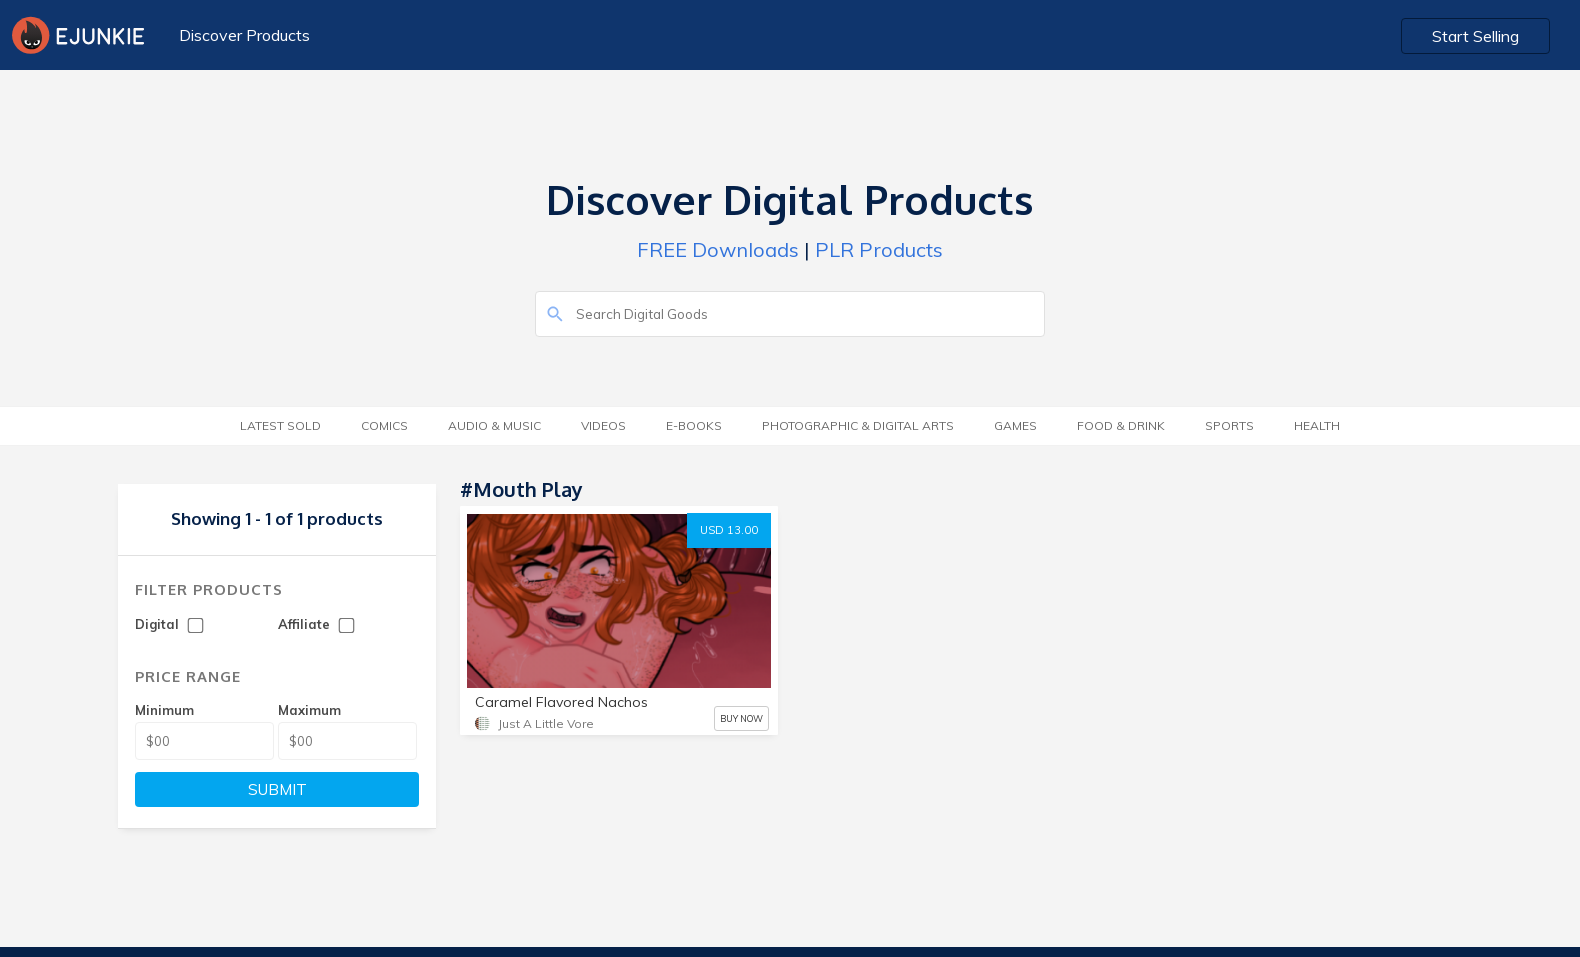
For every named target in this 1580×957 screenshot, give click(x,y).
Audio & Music (494, 425)
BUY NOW (741, 718)
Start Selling (1475, 36)
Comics (384, 425)
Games (1015, 425)
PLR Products (879, 249)
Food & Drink (1121, 425)
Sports (1229, 425)
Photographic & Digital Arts (858, 425)
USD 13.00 (729, 530)
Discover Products (244, 35)
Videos (603, 425)
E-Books (694, 425)
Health (1317, 425)
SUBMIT (277, 789)
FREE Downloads (718, 249)
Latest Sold (280, 425)
